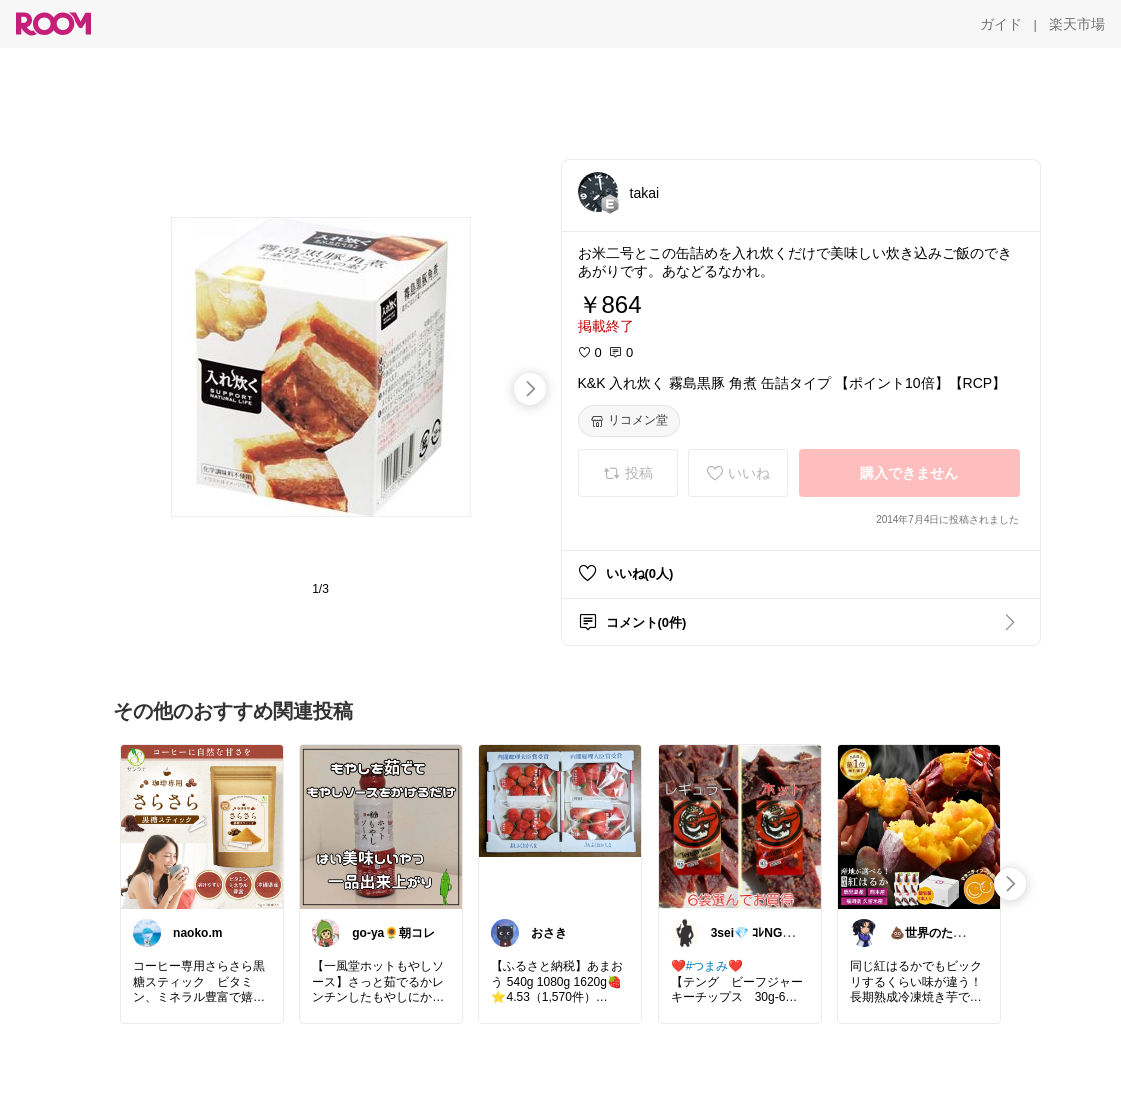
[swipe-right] (530, 389)
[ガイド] (1001, 24)
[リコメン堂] (629, 421)
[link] (202, 826)
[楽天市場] (1077, 24)
